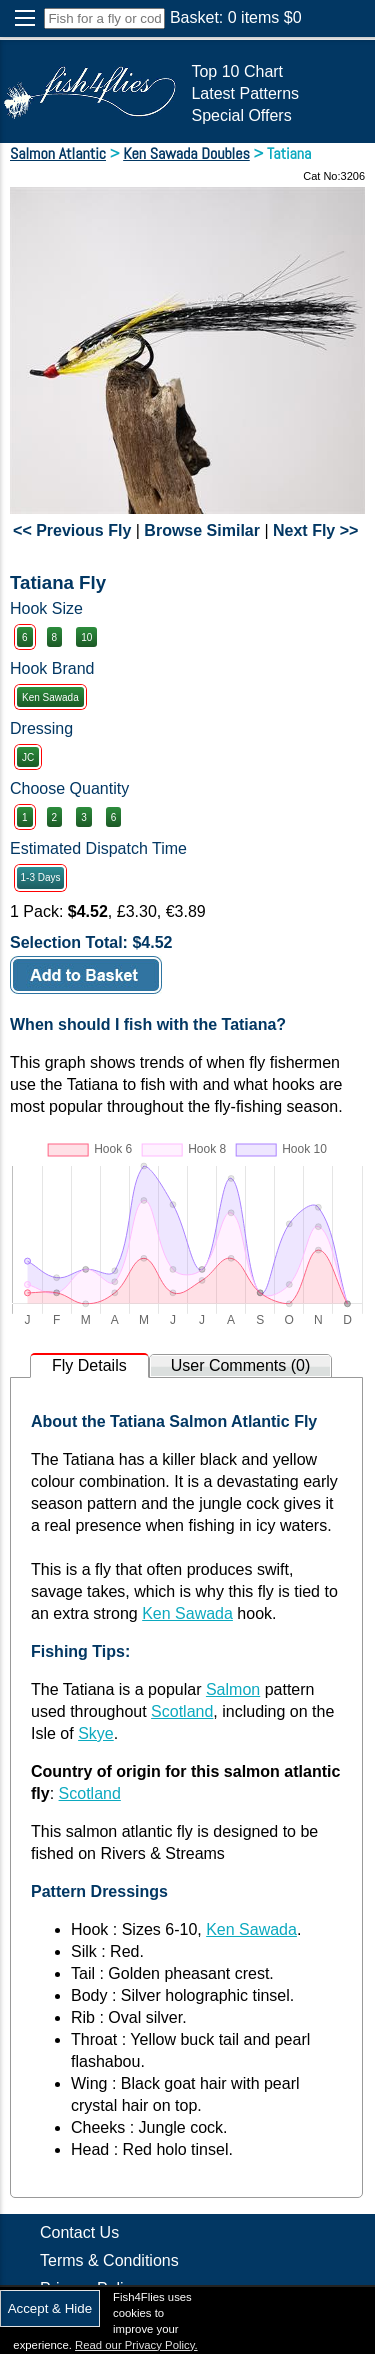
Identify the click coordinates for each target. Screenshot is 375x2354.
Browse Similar (202, 530)
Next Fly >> (315, 530)
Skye (96, 1733)
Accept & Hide (50, 2308)
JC (28, 757)
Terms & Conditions (109, 2260)
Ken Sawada (50, 697)
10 (86, 637)
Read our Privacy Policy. (136, 2345)
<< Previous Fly (72, 530)
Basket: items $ (236, 17)
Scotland (182, 1711)
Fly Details (89, 1365)
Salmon (233, 1689)
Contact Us (79, 2232)
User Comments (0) (241, 1365)
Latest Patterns (245, 93)
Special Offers (241, 115)
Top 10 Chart (237, 71)
